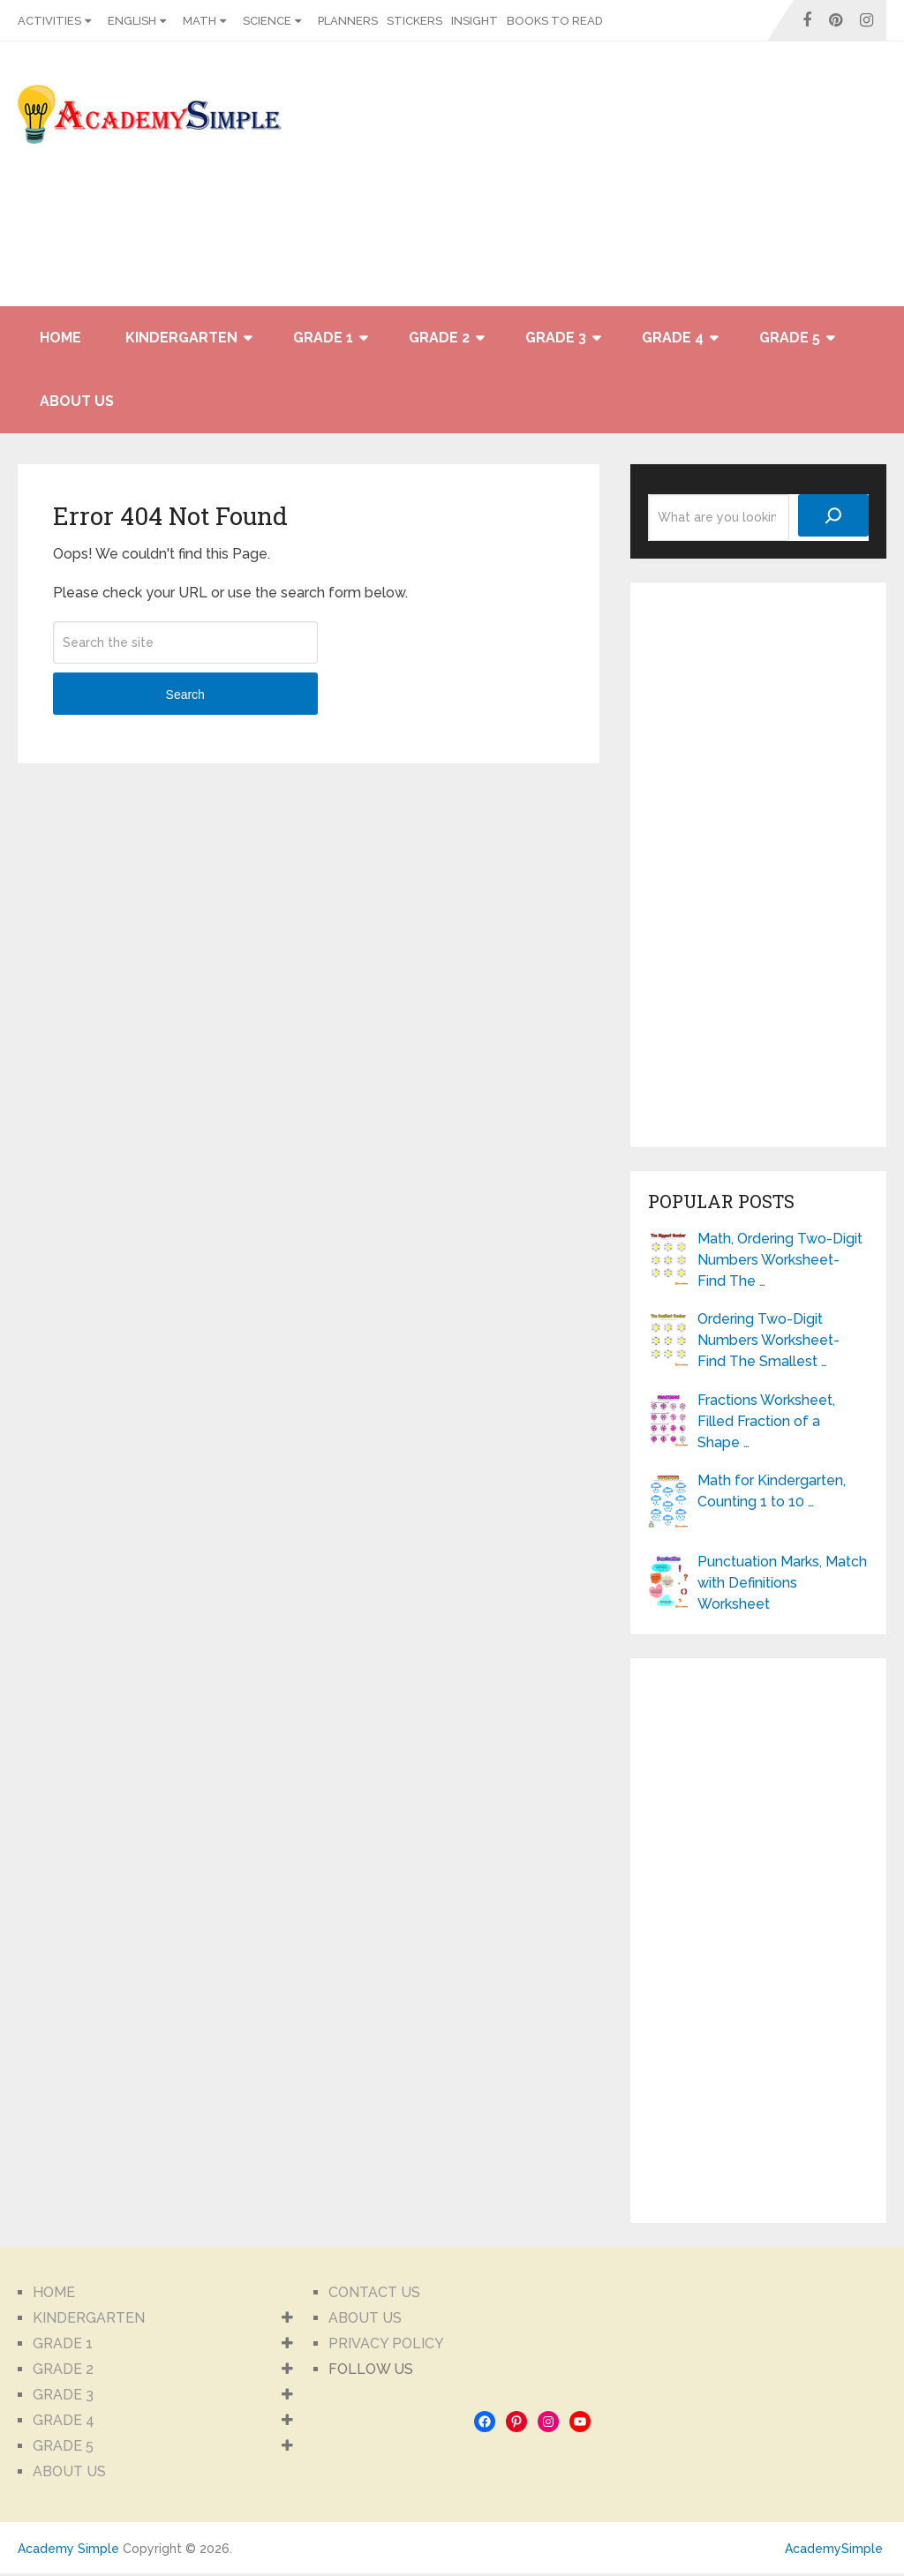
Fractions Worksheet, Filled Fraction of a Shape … (766, 1421)
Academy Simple (68, 2549)
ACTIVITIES (49, 20)
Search (185, 694)
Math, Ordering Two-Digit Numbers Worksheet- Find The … (780, 1259)
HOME (60, 337)
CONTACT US (374, 2292)
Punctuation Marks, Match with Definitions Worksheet (782, 1582)
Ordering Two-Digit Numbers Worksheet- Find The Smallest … (768, 1340)
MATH (199, 20)
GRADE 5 (789, 337)
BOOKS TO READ (555, 20)
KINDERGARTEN (181, 337)
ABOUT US (77, 401)
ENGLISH (132, 20)
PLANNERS (348, 20)
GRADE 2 (439, 337)
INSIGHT (474, 20)
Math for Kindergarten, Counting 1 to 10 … (771, 1491)
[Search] (833, 515)
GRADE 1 (323, 337)
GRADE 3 (555, 337)
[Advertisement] (727, 182)
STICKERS (414, 20)
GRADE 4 (673, 337)
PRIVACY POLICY (386, 2343)
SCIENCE (267, 20)
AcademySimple (834, 2549)
